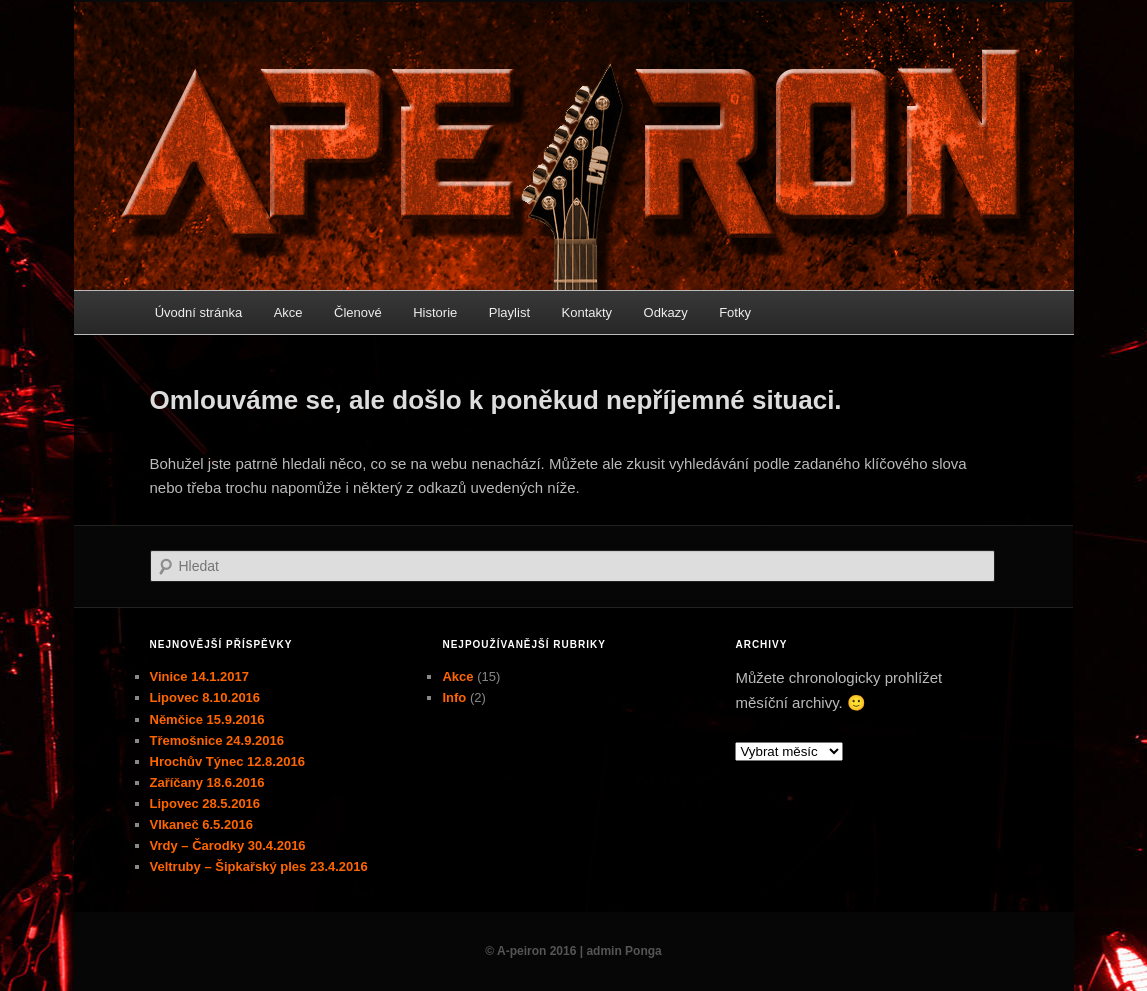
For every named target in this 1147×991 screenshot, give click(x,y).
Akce (288, 312)
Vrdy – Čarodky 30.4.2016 (228, 845)
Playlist (509, 312)
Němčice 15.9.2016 (207, 719)
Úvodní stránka (198, 312)
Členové (358, 312)
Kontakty (587, 312)
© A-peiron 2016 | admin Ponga (573, 951)
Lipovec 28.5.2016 (205, 803)
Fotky (735, 312)
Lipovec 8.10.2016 (205, 697)
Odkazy (666, 312)
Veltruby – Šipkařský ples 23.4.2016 (259, 866)
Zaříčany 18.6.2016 (207, 782)
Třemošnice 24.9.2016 (217, 740)
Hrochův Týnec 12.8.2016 (227, 761)
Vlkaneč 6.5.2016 (201, 824)
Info (454, 697)
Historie (435, 312)
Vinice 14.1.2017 (200, 676)
